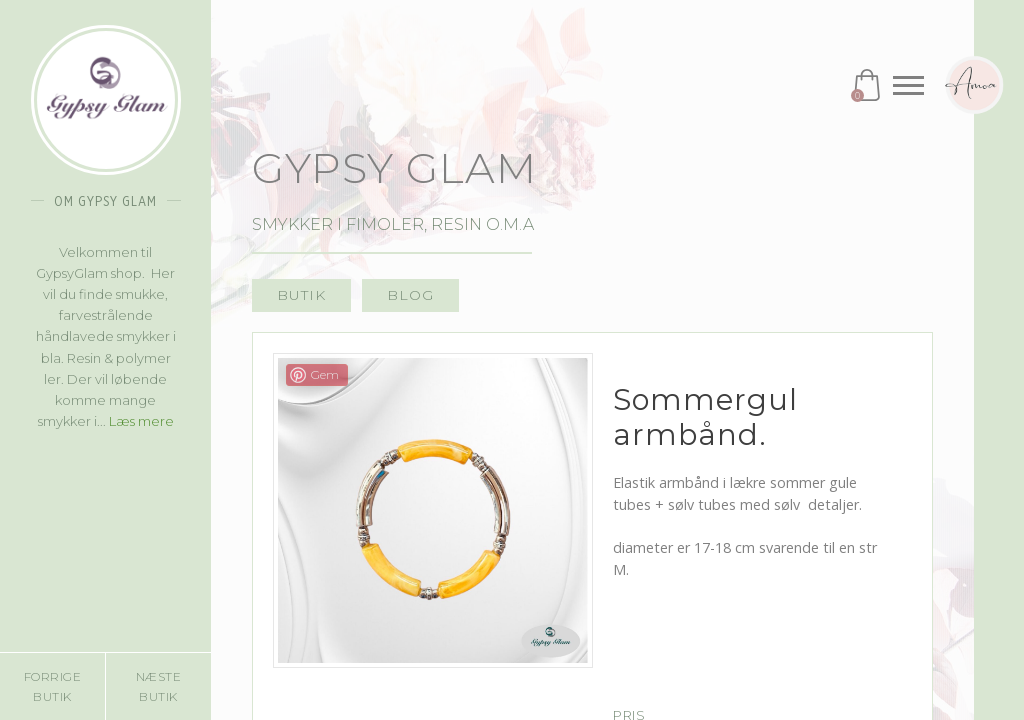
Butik (301, 295)
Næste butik (159, 686)
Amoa (974, 85)
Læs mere (141, 421)
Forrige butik (53, 686)
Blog (410, 295)
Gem (325, 374)
